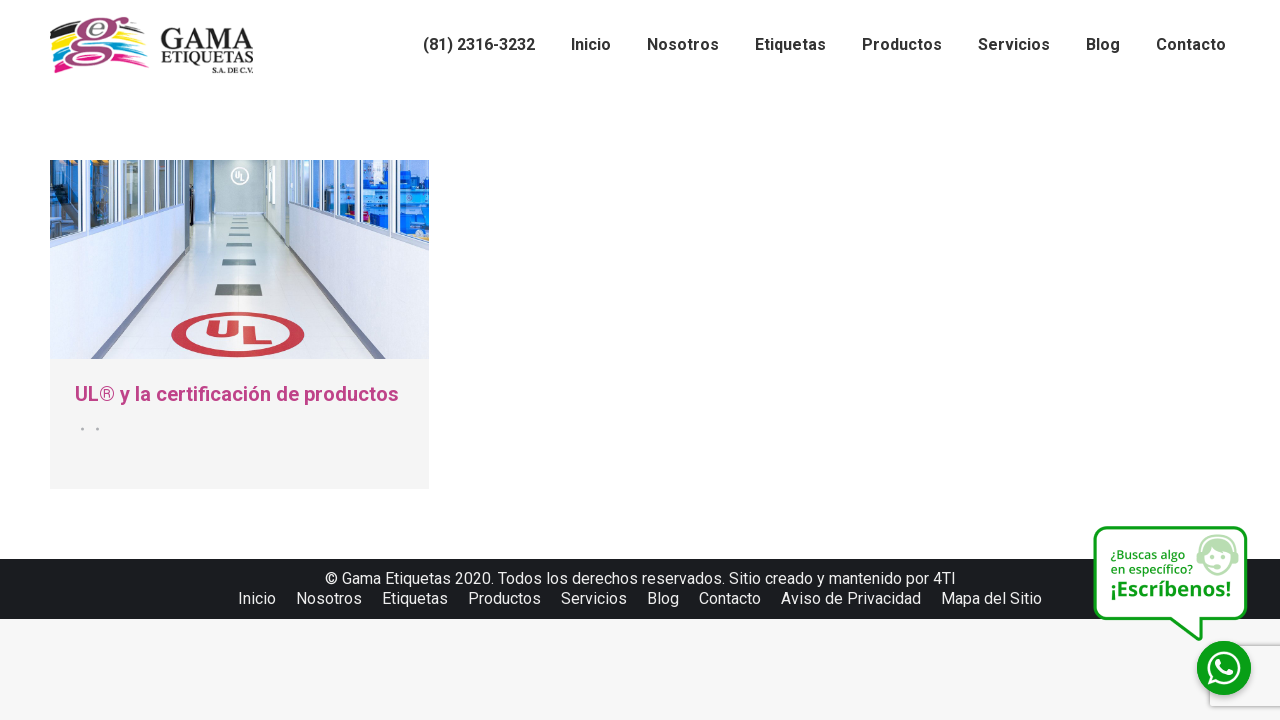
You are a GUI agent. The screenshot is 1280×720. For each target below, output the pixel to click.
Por (94, 429)
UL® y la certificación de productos (237, 394)
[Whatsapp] (1224, 668)
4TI (944, 578)
